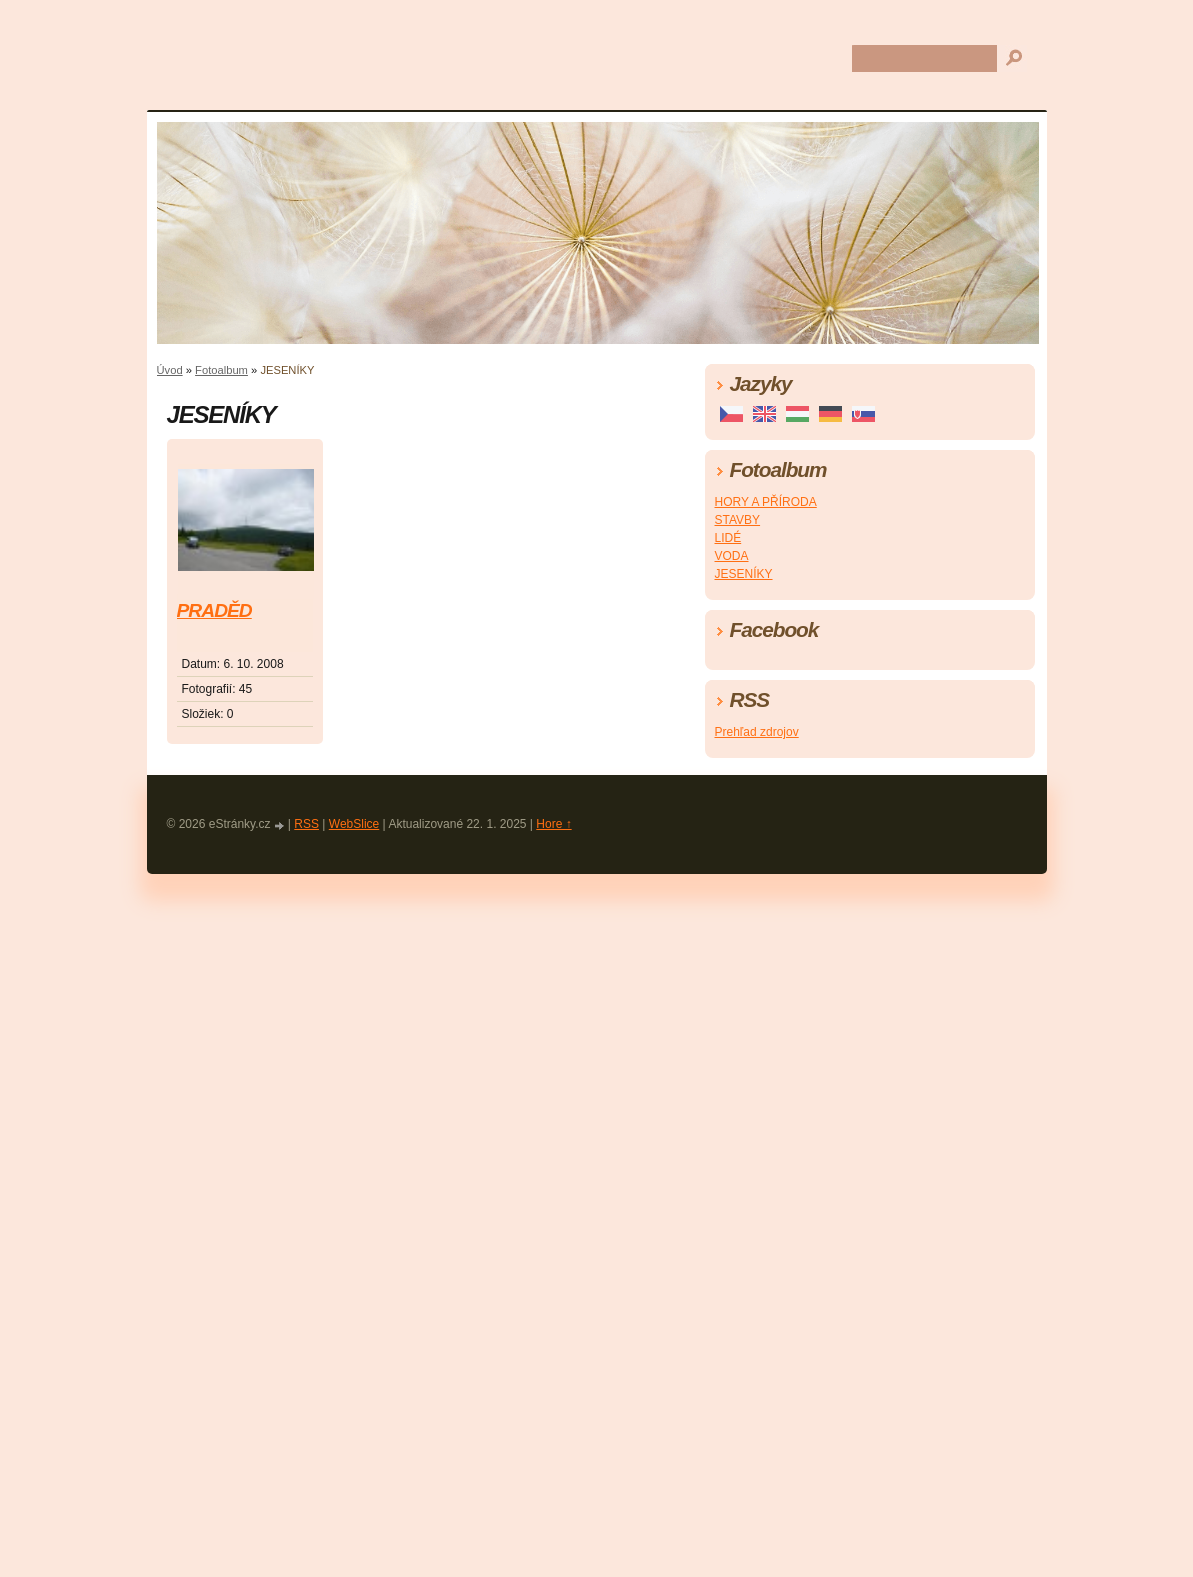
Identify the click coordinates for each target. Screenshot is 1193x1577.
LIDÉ (728, 538)
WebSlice (354, 824)
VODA (732, 556)
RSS (306, 824)
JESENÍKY (744, 574)
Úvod (170, 370)
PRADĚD (214, 610)
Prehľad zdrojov (757, 732)
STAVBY (738, 520)
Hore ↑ (553, 824)
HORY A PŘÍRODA (766, 502)
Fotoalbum (221, 370)
